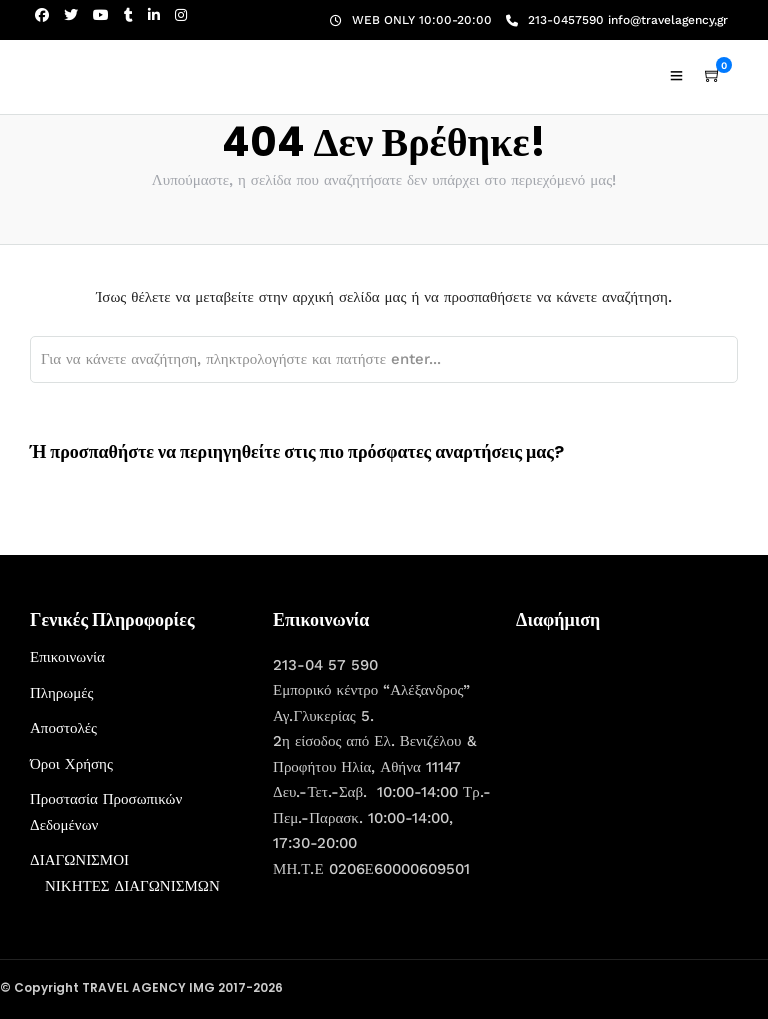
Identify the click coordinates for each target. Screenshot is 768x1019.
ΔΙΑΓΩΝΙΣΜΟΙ (79, 860)
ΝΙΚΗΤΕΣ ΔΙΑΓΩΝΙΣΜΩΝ (132, 886)
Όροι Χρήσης (71, 764)
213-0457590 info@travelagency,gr (617, 20)
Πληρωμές (61, 693)
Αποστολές (63, 728)
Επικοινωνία (67, 657)
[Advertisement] (641, 770)
